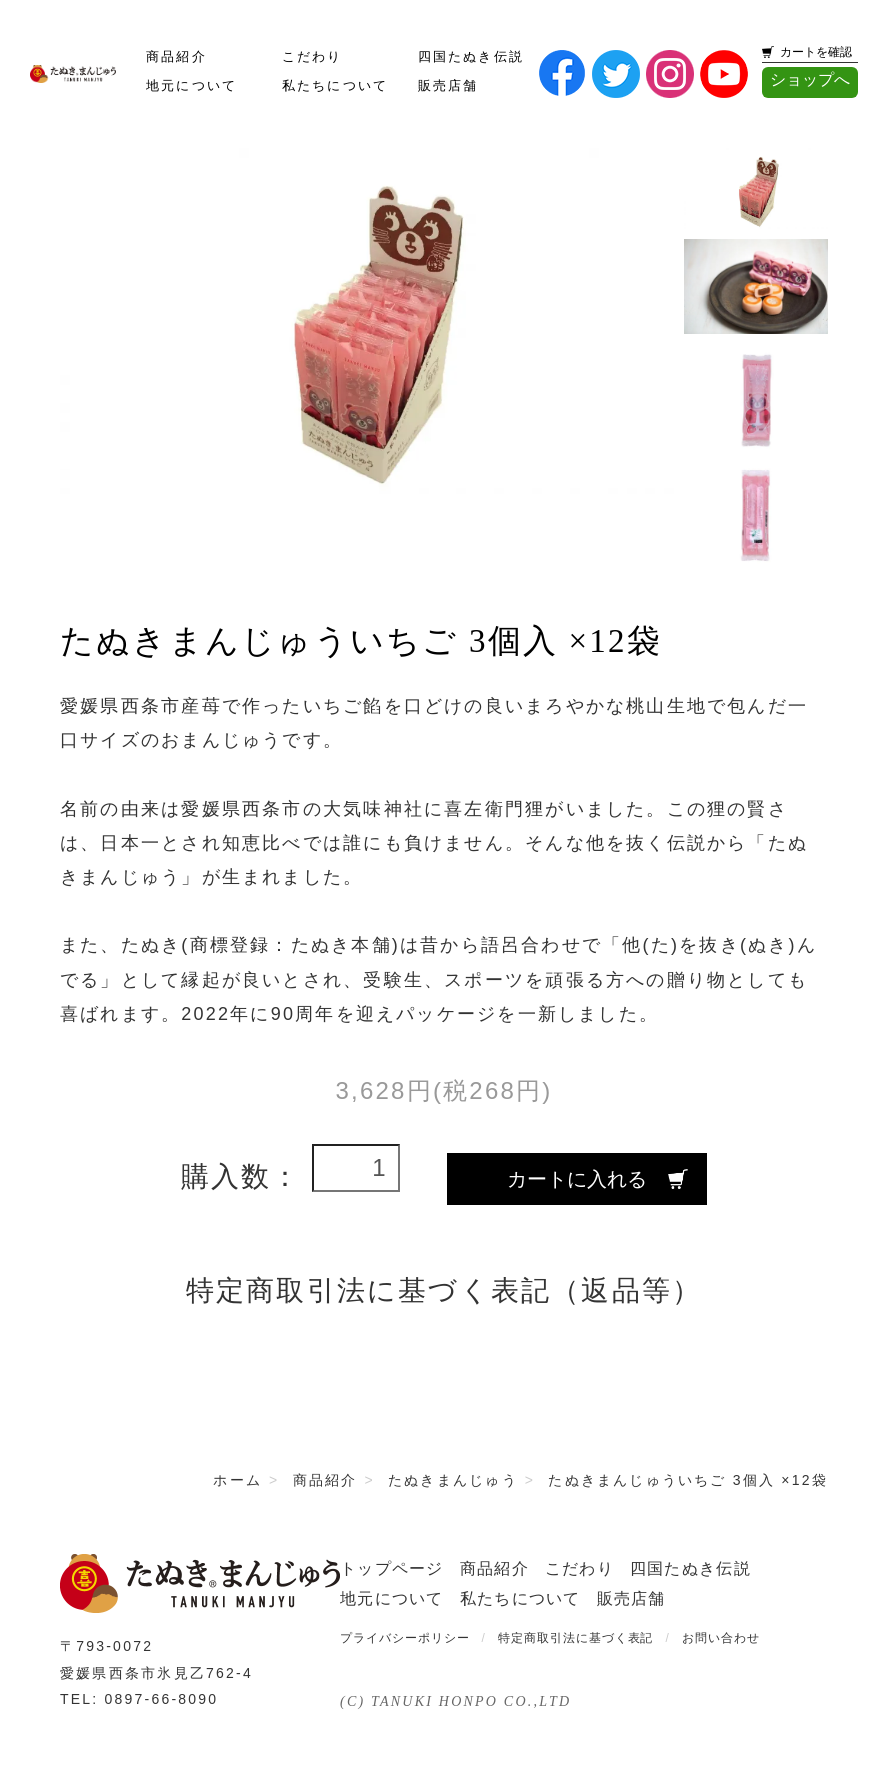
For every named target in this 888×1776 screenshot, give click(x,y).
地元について (191, 86)
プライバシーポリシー (405, 1638)
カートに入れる (577, 1179)
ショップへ (810, 79)
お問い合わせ (721, 1638)
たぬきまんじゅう (453, 1480)
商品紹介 (176, 57)
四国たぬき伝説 (471, 57)
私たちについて (335, 86)
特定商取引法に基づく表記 (576, 1638)
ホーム (237, 1480)
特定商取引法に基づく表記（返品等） (444, 1290)
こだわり (312, 57)
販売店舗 (448, 86)
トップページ (392, 1568)
